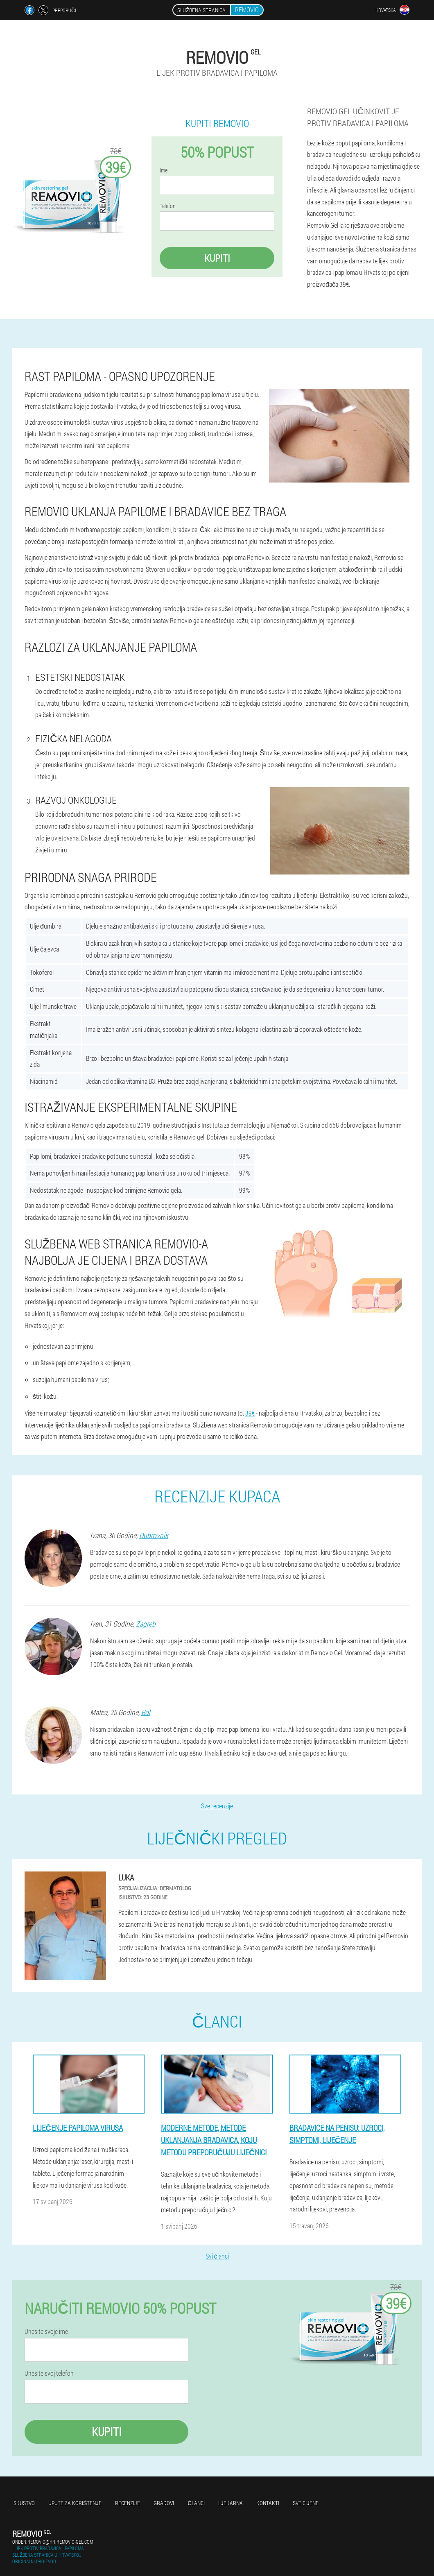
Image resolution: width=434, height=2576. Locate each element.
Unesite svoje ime (46, 2331)
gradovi (164, 2503)
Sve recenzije (217, 1805)
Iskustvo (23, 2503)
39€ (250, 1413)
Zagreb (146, 1624)
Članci (196, 2503)
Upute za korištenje (75, 2503)
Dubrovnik (153, 1535)
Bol (145, 1712)
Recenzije (127, 2503)
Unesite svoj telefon (49, 2373)
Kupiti (217, 258)
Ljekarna (230, 2503)
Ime (163, 170)
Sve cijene (306, 2503)
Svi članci (217, 2256)
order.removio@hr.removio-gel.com (52, 2541)
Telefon (168, 206)
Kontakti (267, 2503)
